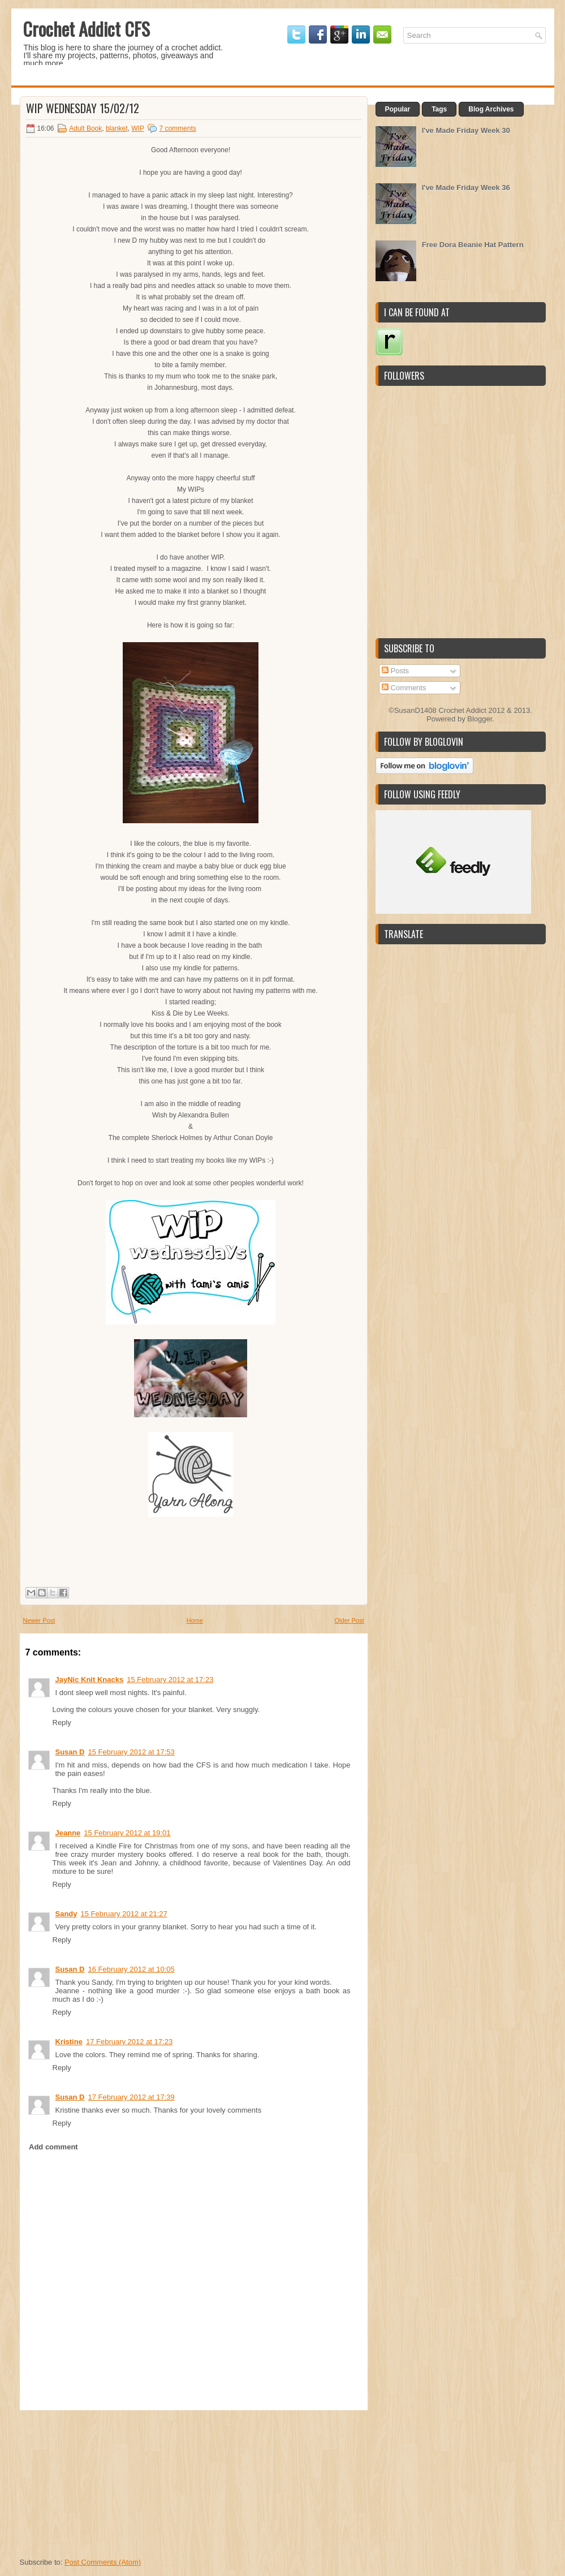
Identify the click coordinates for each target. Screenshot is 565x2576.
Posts (395, 670)
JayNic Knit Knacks (89, 1679)
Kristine (69, 2041)
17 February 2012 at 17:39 (131, 2097)
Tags (439, 109)
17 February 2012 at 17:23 (129, 2041)
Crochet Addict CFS (86, 28)
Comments (404, 687)
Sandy (66, 1914)
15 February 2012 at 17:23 (170, 1679)
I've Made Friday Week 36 (466, 187)
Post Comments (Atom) (102, 2562)
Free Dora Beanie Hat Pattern (473, 244)
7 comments (177, 128)
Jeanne (68, 1833)
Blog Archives (491, 109)
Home (195, 1620)
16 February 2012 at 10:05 (131, 1969)
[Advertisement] (104, 2481)
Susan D (70, 1752)
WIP (137, 128)
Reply (62, 1722)
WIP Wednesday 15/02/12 (82, 108)
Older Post (349, 1620)
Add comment (53, 2147)
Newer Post (39, 1620)
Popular (398, 109)
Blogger (479, 719)
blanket (117, 128)
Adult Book (85, 128)
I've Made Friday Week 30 (466, 130)
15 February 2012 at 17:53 (131, 1752)
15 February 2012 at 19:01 (127, 1833)
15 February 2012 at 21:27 (124, 1914)
